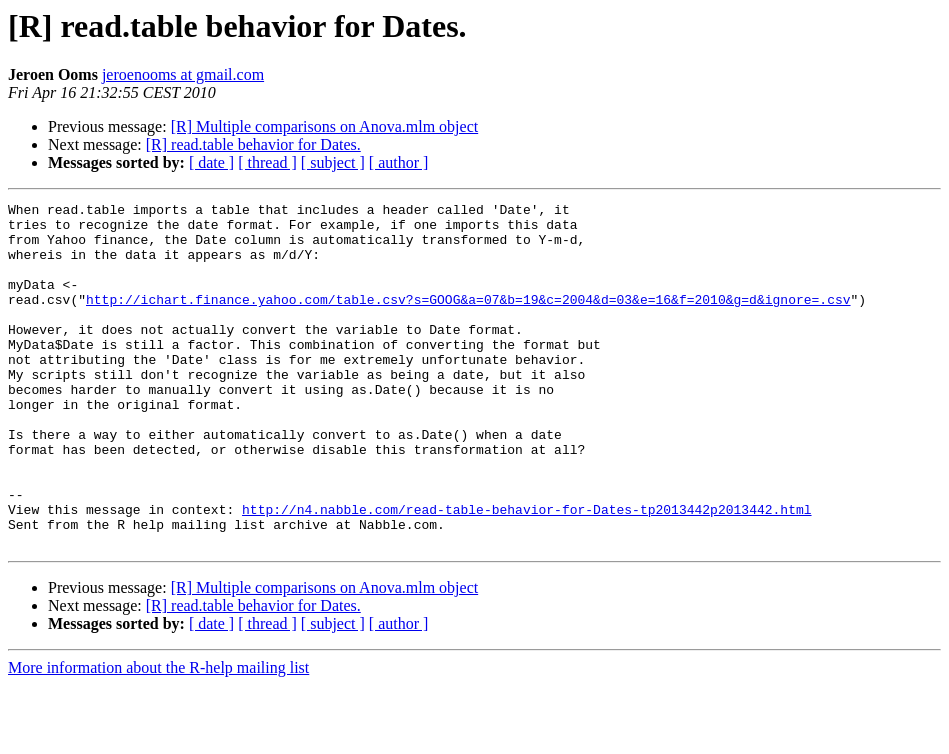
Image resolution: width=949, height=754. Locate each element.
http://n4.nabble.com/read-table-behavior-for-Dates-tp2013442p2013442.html (526, 572)
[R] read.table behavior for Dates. (253, 144)
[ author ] (399, 162)
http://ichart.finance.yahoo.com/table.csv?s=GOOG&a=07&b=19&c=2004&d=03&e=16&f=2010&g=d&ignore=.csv (468, 320)
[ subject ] (333, 162)
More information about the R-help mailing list (158, 736)
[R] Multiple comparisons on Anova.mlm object (325, 126)
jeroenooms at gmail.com (183, 74)
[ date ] (211, 162)
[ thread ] (267, 162)
